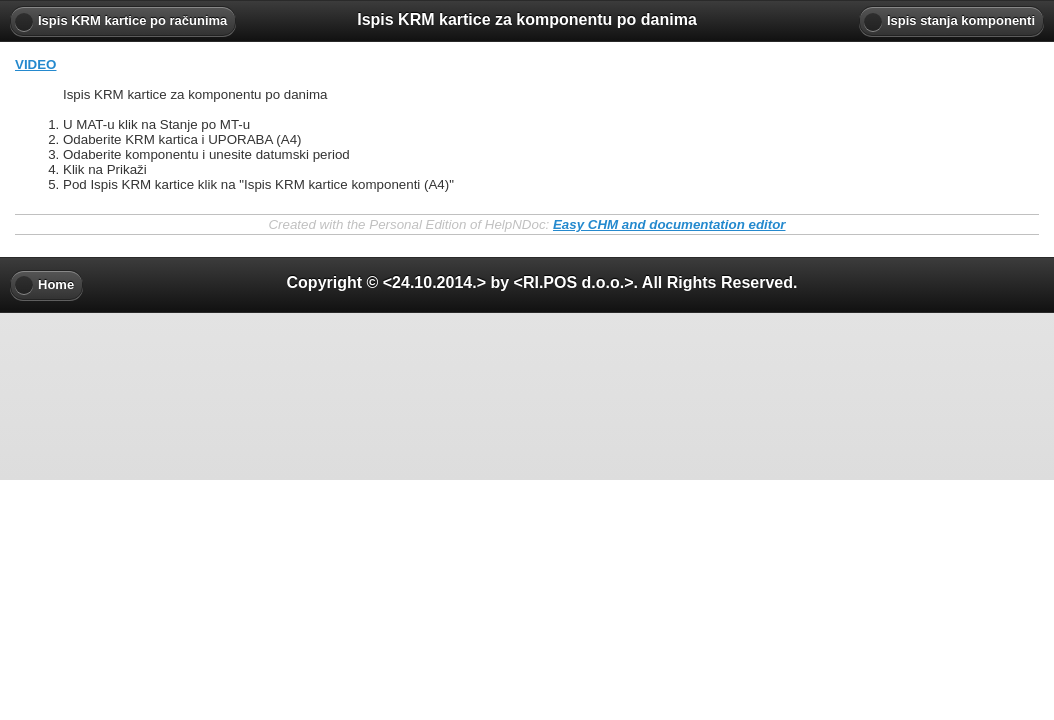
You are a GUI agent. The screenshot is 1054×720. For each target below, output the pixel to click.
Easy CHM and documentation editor (669, 224)
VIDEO (35, 64)
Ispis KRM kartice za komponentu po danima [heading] (527, 19)
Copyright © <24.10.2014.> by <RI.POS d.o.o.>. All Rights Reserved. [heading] (542, 282)
